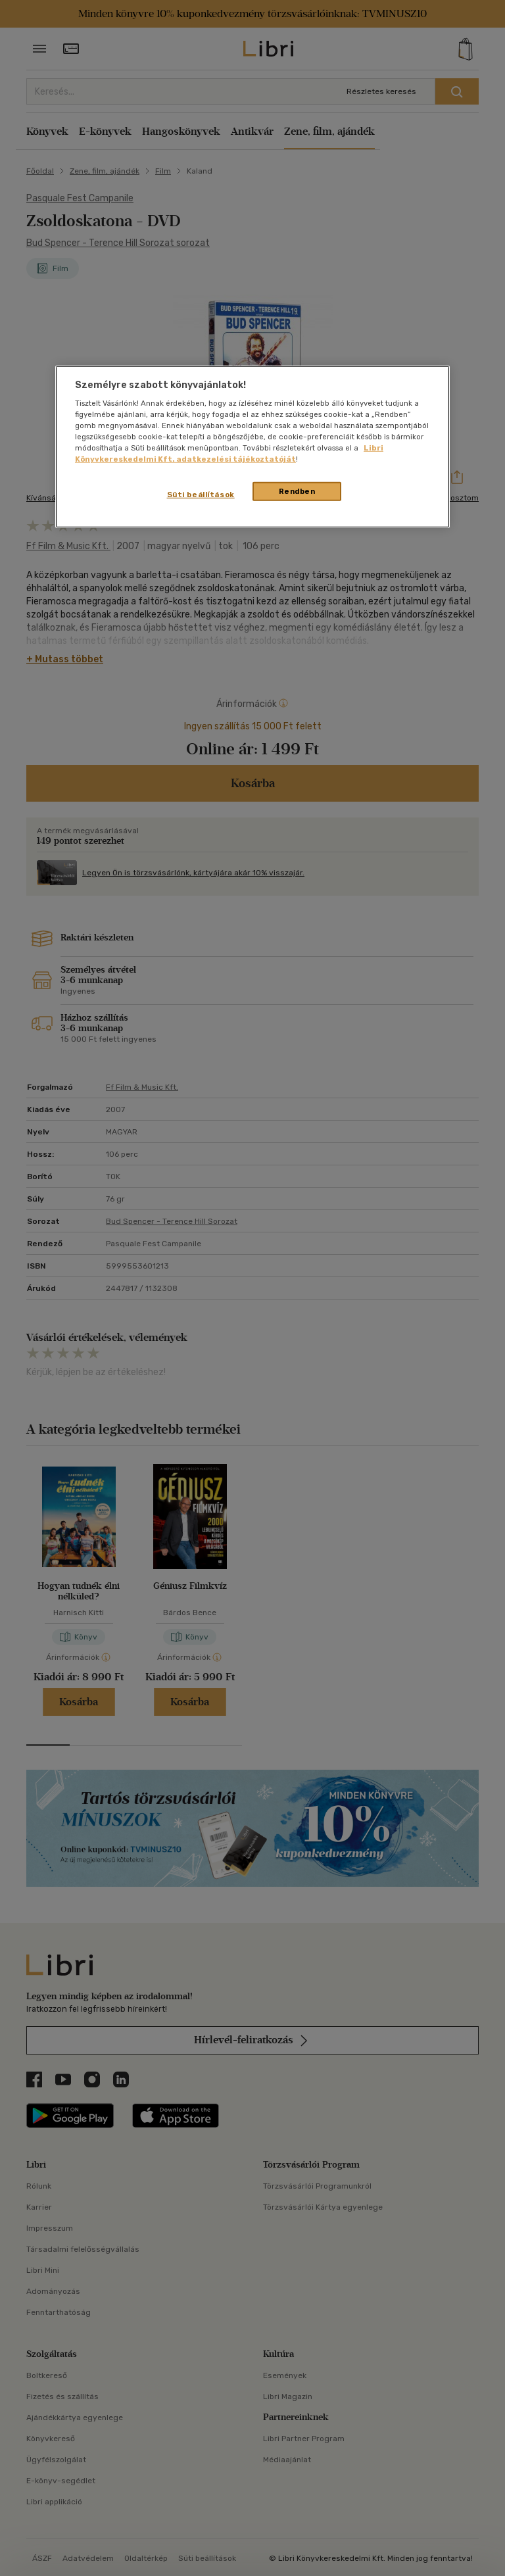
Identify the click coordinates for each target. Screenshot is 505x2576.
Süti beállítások (201, 493)
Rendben (297, 490)
